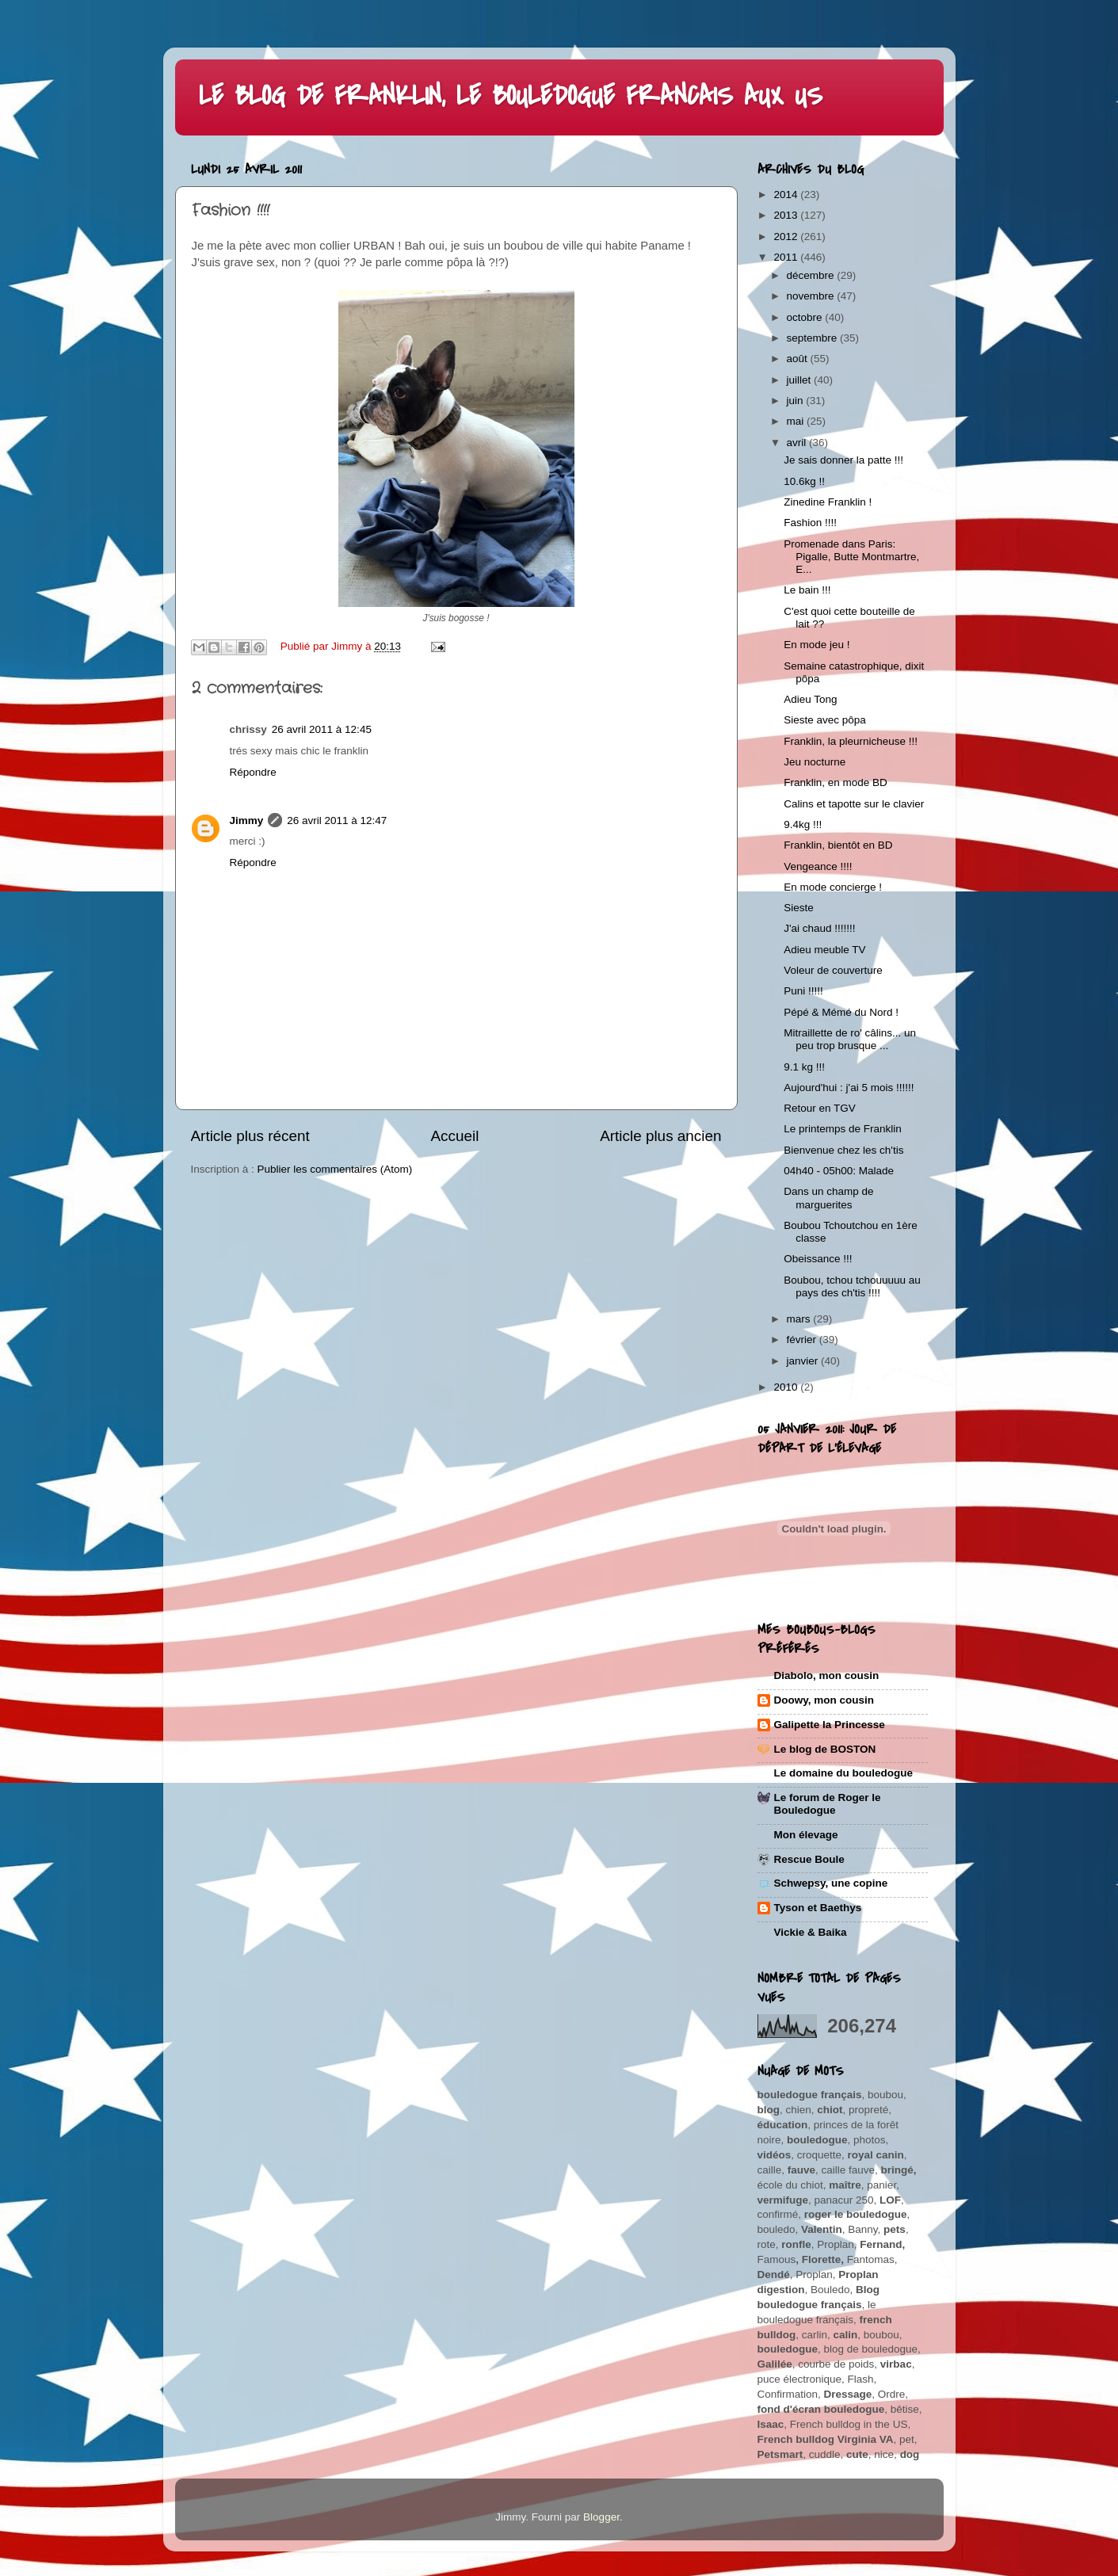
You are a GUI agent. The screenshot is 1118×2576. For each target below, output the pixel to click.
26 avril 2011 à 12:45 (322, 729)
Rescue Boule (809, 1859)
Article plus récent (250, 1136)
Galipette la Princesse (829, 1725)
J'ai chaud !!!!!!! (819, 928)
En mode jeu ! (816, 645)
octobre (806, 317)
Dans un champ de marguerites (828, 1197)
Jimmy (247, 820)
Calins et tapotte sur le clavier (854, 804)
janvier (804, 1361)
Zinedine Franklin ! (828, 502)
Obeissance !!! (818, 1259)
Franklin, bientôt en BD (838, 845)
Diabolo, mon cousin (827, 1675)
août (799, 358)
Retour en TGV (820, 1108)
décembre (812, 275)
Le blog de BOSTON (825, 1749)
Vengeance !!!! (818, 866)
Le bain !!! (807, 590)
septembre (814, 338)
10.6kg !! (804, 481)
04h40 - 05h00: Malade (839, 1171)
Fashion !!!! (810, 523)
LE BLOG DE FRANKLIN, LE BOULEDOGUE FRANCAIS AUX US (510, 96)
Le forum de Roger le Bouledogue (827, 1804)
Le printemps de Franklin (843, 1129)
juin (797, 400)
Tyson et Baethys (818, 1908)
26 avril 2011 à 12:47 (337, 820)
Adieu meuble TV (824, 950)
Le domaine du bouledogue (844, 1773)
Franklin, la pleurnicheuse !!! (851, 741)
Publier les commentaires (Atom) (335, 1169)
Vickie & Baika (810, 1932)
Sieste (799, 908)
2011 (786, 257)
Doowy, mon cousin (824, 1700)
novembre (812, 296)
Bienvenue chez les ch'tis (843, 1150)
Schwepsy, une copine (831, 1883)
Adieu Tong (810, 699)
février (803, 1339)
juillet (801, 380)
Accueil (454, 1136)
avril (798, 442)
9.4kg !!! (803, 824)
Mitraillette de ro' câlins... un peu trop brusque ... (850, 1039)
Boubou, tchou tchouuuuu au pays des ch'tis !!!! (852, 1286)
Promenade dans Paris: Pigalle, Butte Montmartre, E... (851, 556)
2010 (786, 1387)
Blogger (601, 2517)
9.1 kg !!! (804, 1067)
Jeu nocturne (814, 762)
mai (797, 421)
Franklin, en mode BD (835, 782)
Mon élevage (806, 1835)
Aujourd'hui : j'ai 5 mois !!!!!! (849, 1087)
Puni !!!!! (803, 991)
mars (800, 1319)
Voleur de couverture (833, 970)
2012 (786, 236)
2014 (786, 194)
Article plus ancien (660, 1136)
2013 (786, 215)
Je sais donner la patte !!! (843, 460)
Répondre (253, 772)
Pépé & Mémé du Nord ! (841, 1012)
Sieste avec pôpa (825, 720)
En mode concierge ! (833, 887)
